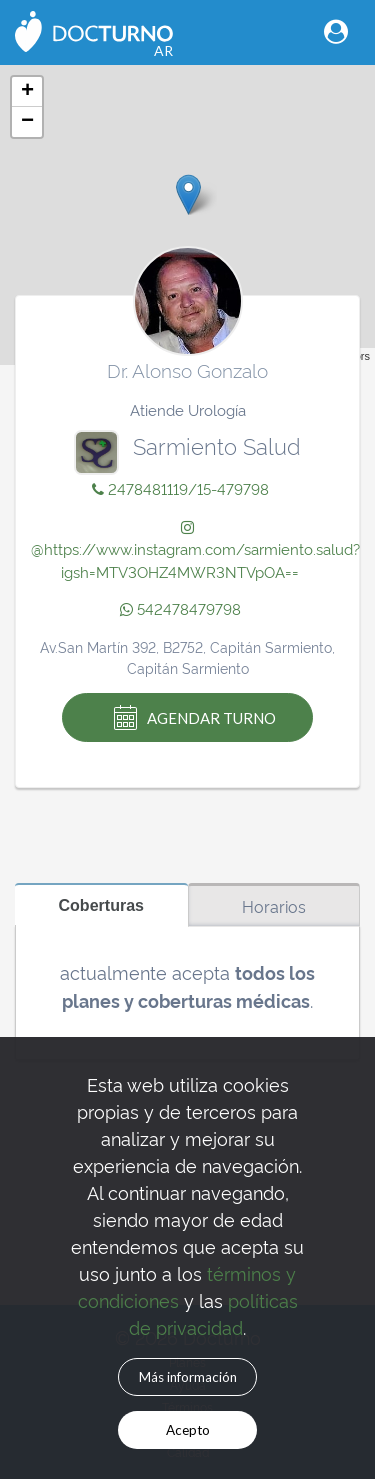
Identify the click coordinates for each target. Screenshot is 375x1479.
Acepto (188, 1430)
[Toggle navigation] (336, 31)
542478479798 (180, 608)
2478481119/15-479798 (180, 488)
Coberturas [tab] (101, 905)
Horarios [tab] (274, 906)
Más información (188, 1377)
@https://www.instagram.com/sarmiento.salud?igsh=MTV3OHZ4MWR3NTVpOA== (195, 551)
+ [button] (27, 92)
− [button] (27, 122)
